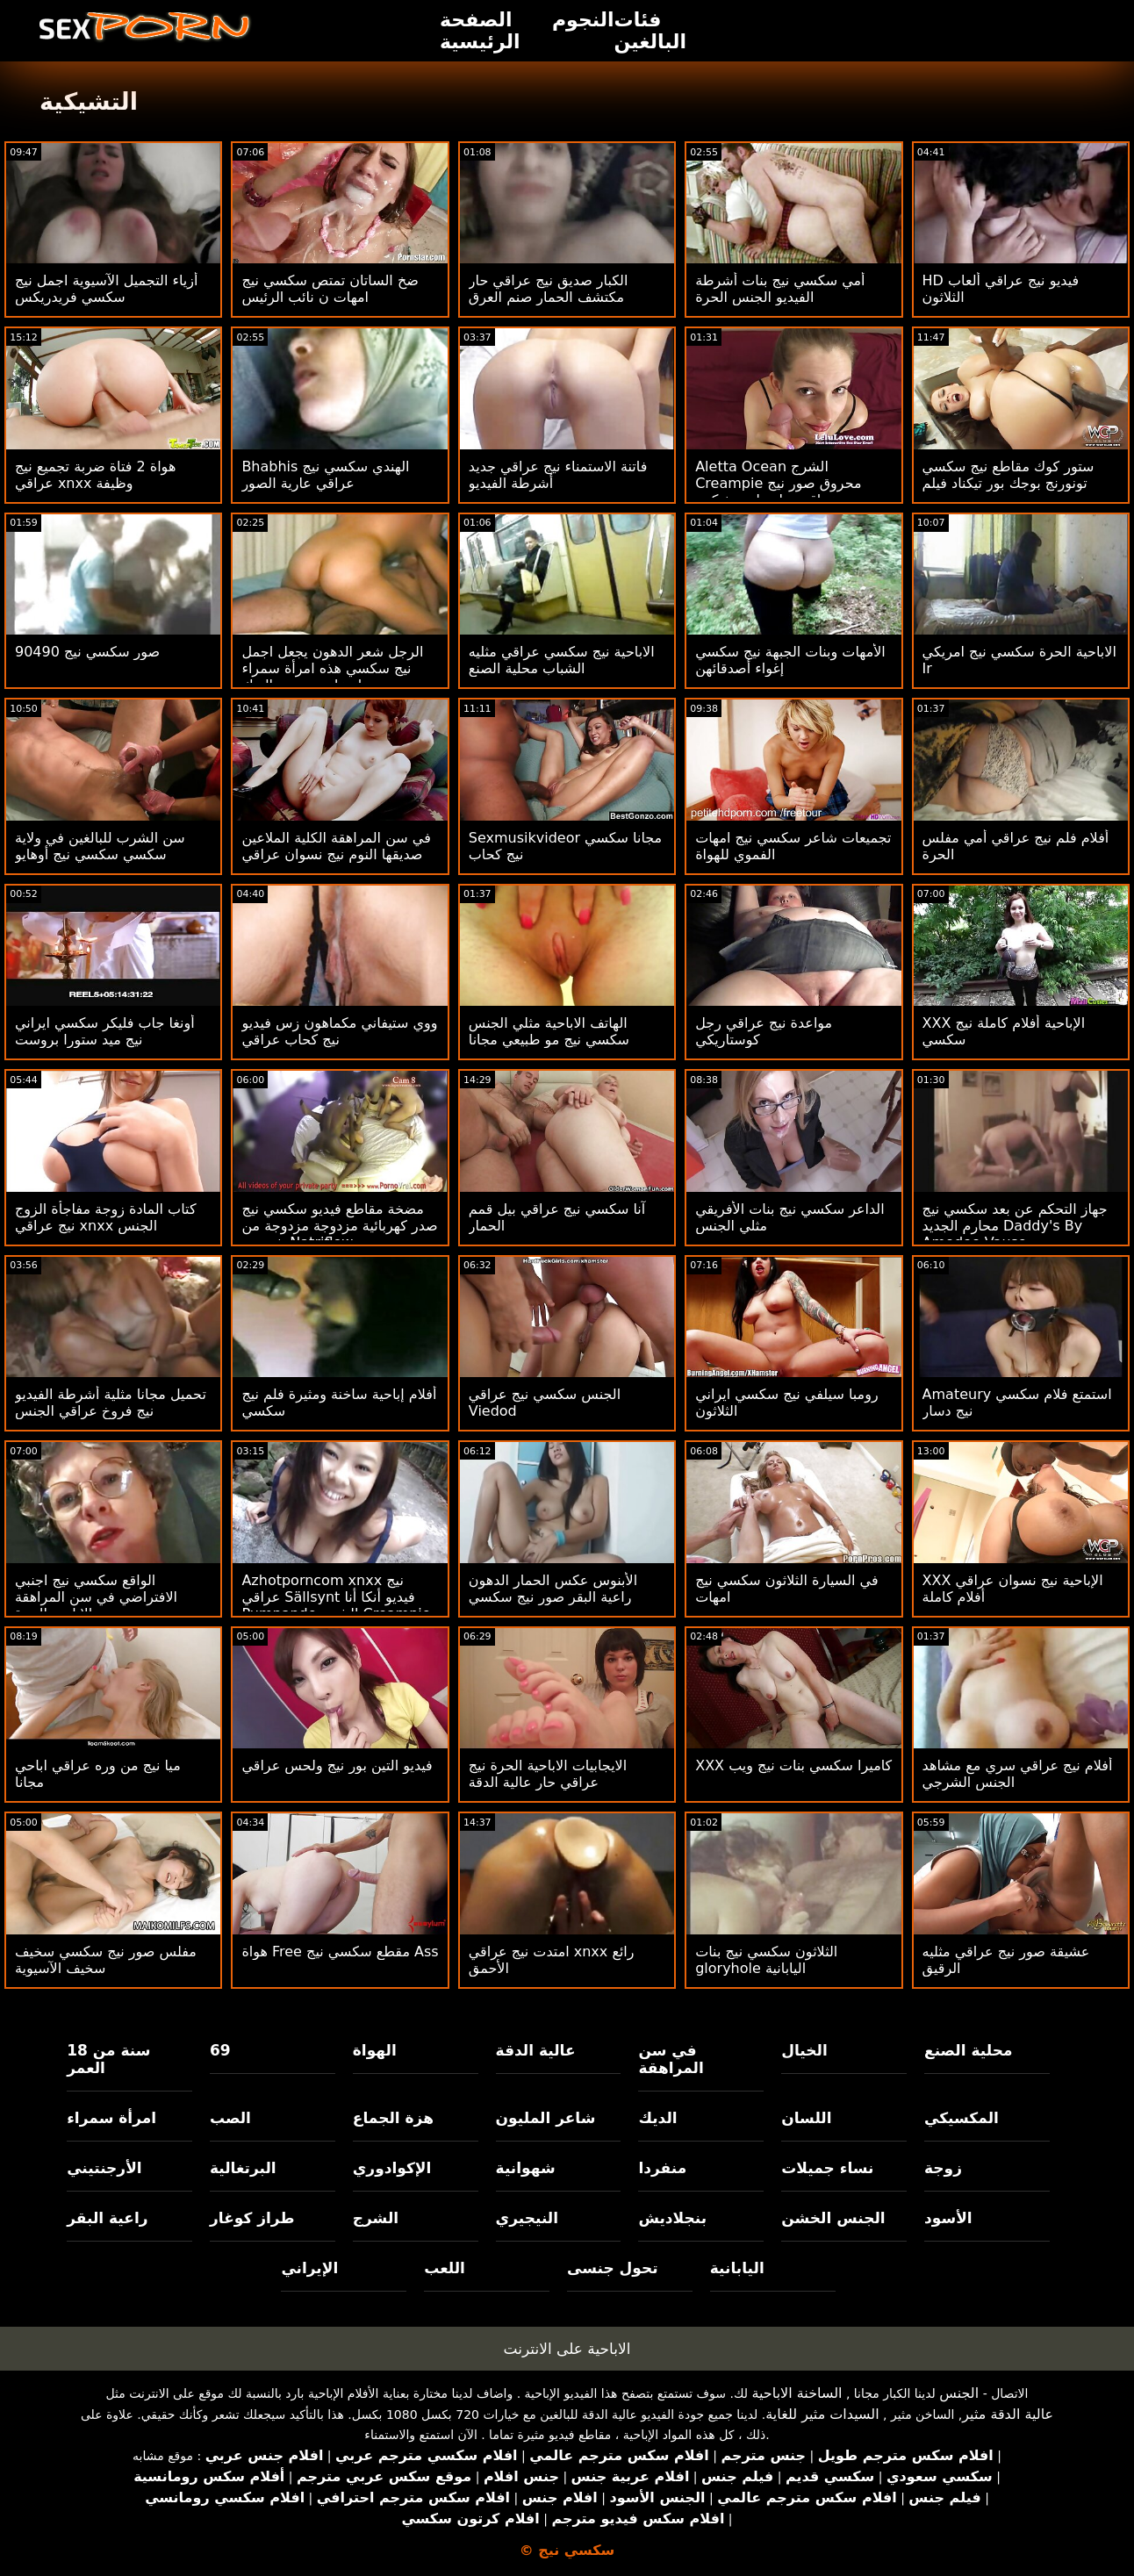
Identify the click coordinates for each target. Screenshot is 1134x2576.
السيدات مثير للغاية (822, 2414)
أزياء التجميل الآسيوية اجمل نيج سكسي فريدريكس (106, 288)
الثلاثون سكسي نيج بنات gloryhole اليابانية (766, 1960)
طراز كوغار (252, 2218)
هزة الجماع (393, 2118)
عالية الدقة (536, 2050)
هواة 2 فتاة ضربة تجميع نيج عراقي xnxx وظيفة (95, 475)
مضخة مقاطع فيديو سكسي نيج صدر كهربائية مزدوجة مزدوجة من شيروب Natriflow (339, 1226)
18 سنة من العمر (108, 2059)
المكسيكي (961, 2118)
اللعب (444, 2268)
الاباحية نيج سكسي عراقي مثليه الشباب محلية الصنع (562, 660)
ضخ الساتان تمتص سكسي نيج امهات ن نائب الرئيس (329, 288)
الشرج (375, 2218)
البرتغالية (243, 2168)
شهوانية (526, 2168)
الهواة (375, 2050)
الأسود (948, 2218)
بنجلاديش (672, 2218)
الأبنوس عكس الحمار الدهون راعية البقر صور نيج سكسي (553, 1588)
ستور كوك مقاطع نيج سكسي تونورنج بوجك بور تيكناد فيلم (1008, 475)
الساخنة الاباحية (796, 2393)
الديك (657, 2118)
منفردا (662, 2168)
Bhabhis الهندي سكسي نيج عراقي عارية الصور (325, 475)
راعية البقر (107, 2218)
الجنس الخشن (833, 2218)
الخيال (804, 2050)
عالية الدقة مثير (1007, 2414)
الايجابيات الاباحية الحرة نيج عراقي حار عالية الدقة (548, 1773)
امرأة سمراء (111, 2118)
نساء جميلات (827, 2168)
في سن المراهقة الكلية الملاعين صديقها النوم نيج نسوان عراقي (335, 846)
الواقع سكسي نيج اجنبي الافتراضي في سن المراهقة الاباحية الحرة (96, 1597)
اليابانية (737, 2268)
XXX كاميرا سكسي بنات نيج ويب (793, 1765)
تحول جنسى (612, 2268)
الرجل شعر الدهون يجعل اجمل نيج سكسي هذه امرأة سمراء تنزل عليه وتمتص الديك (332, 668)
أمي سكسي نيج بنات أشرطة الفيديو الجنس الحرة (780, 288)
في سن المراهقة (670, 2059)
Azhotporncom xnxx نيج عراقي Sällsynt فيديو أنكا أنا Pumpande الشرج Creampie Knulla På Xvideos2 (335, 1605)
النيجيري (527, 2218)
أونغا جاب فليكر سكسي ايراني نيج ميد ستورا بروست (105, 1031)
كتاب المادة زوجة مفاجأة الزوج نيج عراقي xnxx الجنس (106, 1217)
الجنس (959, 2393)
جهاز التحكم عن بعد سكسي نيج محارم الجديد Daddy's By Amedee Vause (1015, 1226)
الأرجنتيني (104, 2168)
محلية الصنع (968, 2050)
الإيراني (309, 2268)
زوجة (943, 2168)
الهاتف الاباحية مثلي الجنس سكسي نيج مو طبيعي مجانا (549, 1031)
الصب (230, 2118)
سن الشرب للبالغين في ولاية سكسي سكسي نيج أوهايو (100, 846)
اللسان (806, 2118)
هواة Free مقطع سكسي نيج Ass (339, 1951)
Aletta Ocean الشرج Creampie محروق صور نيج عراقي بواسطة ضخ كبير (778, 483)
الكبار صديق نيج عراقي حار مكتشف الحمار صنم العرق (548, 288)
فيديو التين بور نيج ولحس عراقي (336, 1765)
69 (220, 2050)
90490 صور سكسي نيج (87, 651)
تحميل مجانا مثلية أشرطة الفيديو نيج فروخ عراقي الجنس (110, 1402)
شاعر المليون (546, 2118)
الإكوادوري (392, 2168)
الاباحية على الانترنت (567, 2348)
